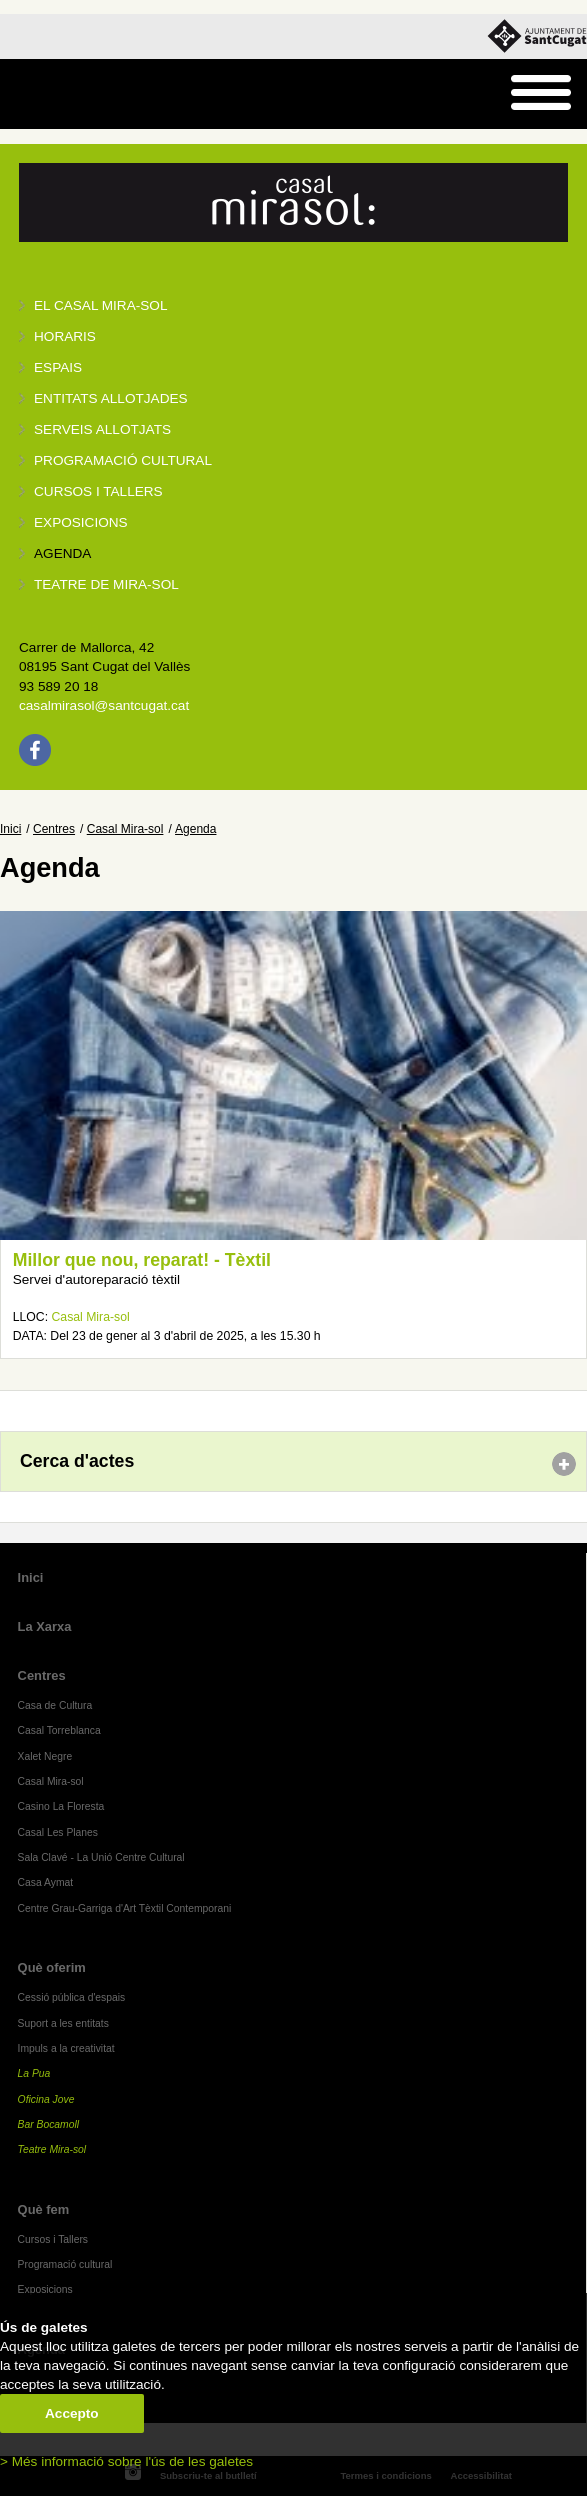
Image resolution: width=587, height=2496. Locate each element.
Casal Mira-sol (125, 829)
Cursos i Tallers (53, 2239)
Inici (10, 829)
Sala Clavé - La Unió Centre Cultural (101, 1857)
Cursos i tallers (98, 491)
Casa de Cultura (55, 1705)
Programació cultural (123, 460)
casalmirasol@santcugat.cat (104, 705)
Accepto (72, 2413)
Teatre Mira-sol (52, 2149)
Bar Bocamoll (48, 2124)
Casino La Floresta (61, 1806)
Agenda (62, 553)
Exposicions (81, 522)
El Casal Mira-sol (100, 305)
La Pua (34, 2073)
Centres (54, 829)
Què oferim (52, 1967)
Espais (58, 367)
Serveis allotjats (102, 429)
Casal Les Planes (58, 1832)
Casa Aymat (46, 1882)
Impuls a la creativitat (66, 2048)
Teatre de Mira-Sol (106, 584)
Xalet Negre (45, 1756)
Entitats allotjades (111, 398)
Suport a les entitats (63, 2023)
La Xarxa (45, 1626)
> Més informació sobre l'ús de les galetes (126, 2461)
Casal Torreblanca (59, 1730)
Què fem (44, 2209)
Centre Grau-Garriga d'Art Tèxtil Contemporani (125, 1908)
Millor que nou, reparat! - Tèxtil (142, 1260)
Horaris (65, 336)
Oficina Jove (46, 2099)
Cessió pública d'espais (72, 1997)
